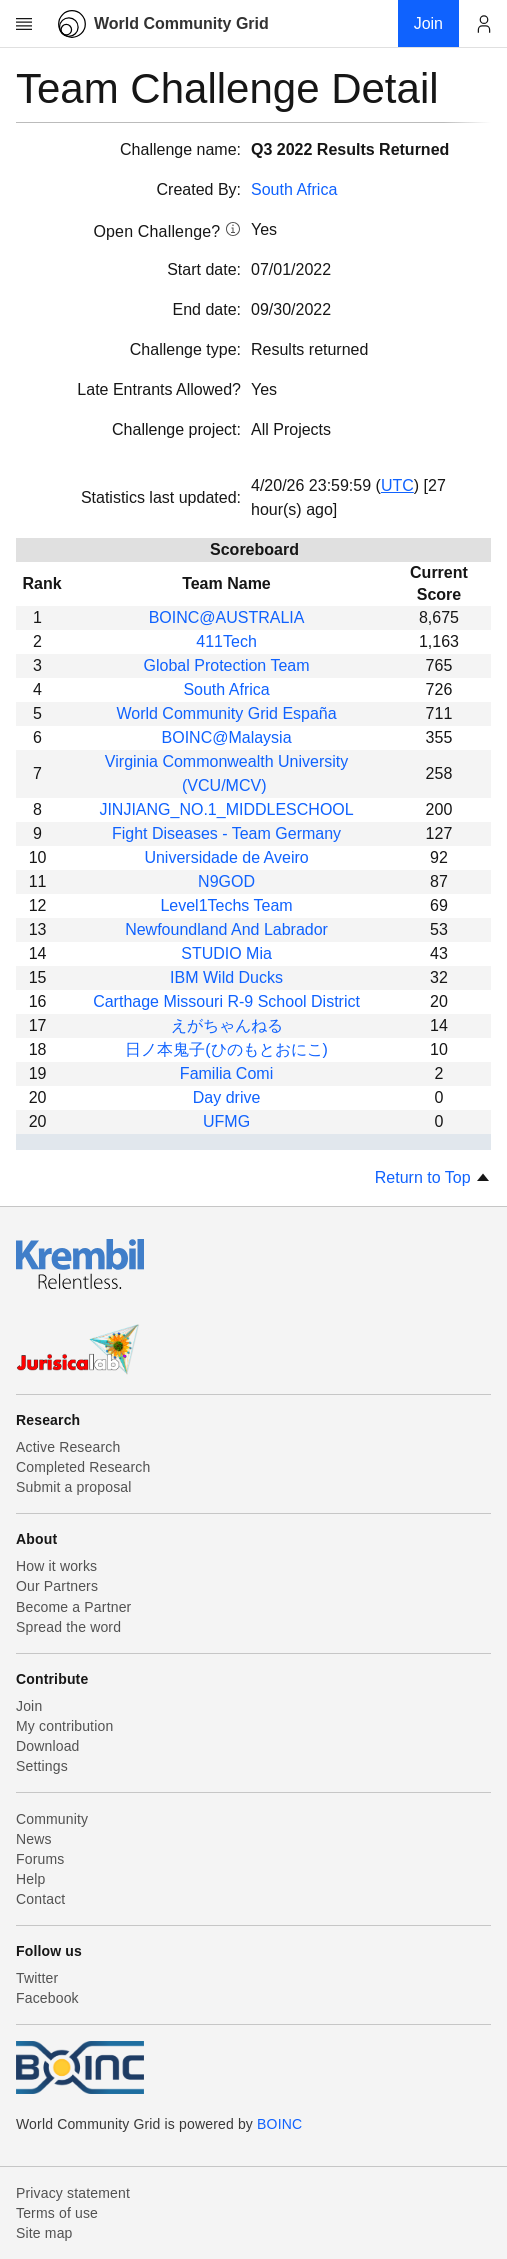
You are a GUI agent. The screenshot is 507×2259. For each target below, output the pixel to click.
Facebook (47, 1998)
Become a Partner (73, 1607)
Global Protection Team (227, 665)
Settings (42, 1766)
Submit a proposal (74, 1487)
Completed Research (83, 1467)
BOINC (279, 2124)
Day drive (227, 1097)
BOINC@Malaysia (227, 737)
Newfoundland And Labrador (226, 929)
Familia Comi (226, 1073)
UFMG (226, 1121)
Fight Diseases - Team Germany (226, 833)
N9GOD (226, 881)
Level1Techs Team (226, 905)
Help (30, 1879)
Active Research (68, 1447)
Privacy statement (73, 2193)
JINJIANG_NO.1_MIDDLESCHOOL (226, 809)
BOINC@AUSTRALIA (227, 617)
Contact (40, 1899)
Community (52, 1819)
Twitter (37, 1978)
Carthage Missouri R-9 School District (226, 1001)
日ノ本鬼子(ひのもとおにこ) (226, 1049)
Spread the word (68, 1627)
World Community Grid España (226, 713)
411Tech (226, 641)
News (34, 1839)
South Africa (294, 189)
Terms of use (57, 2213)
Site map (44, 2233)
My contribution (64, 1726)
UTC (397, 485)
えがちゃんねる (227, 1025)
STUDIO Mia (226, 953)
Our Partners (57, 1586)
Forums (40, 1859)
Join (29, 1706)
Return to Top (433, 1177)
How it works (56, 1566)
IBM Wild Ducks (226, 977)
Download (48, 1746)
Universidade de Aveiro (226, 857)
